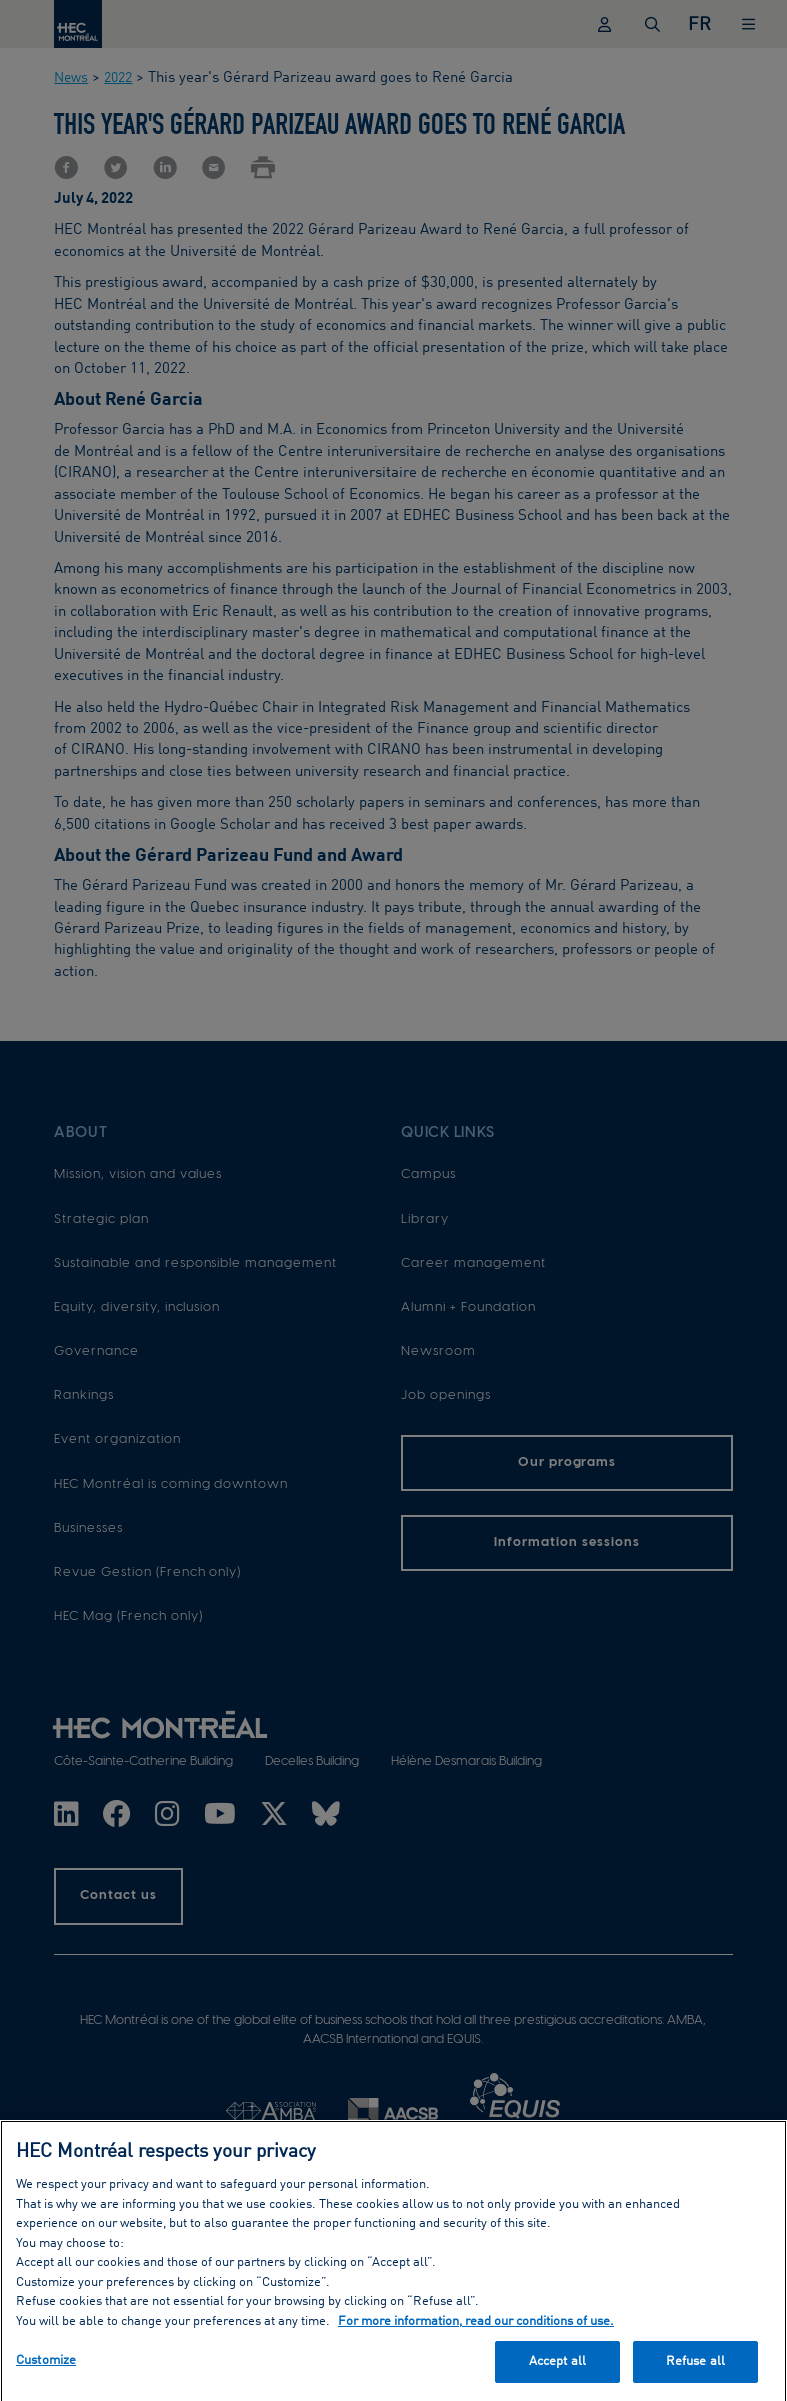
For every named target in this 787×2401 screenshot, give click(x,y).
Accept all (557, 2367)
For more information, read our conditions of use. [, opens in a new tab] (476, 2326)
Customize (46, 2366)
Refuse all (695, 2367)
